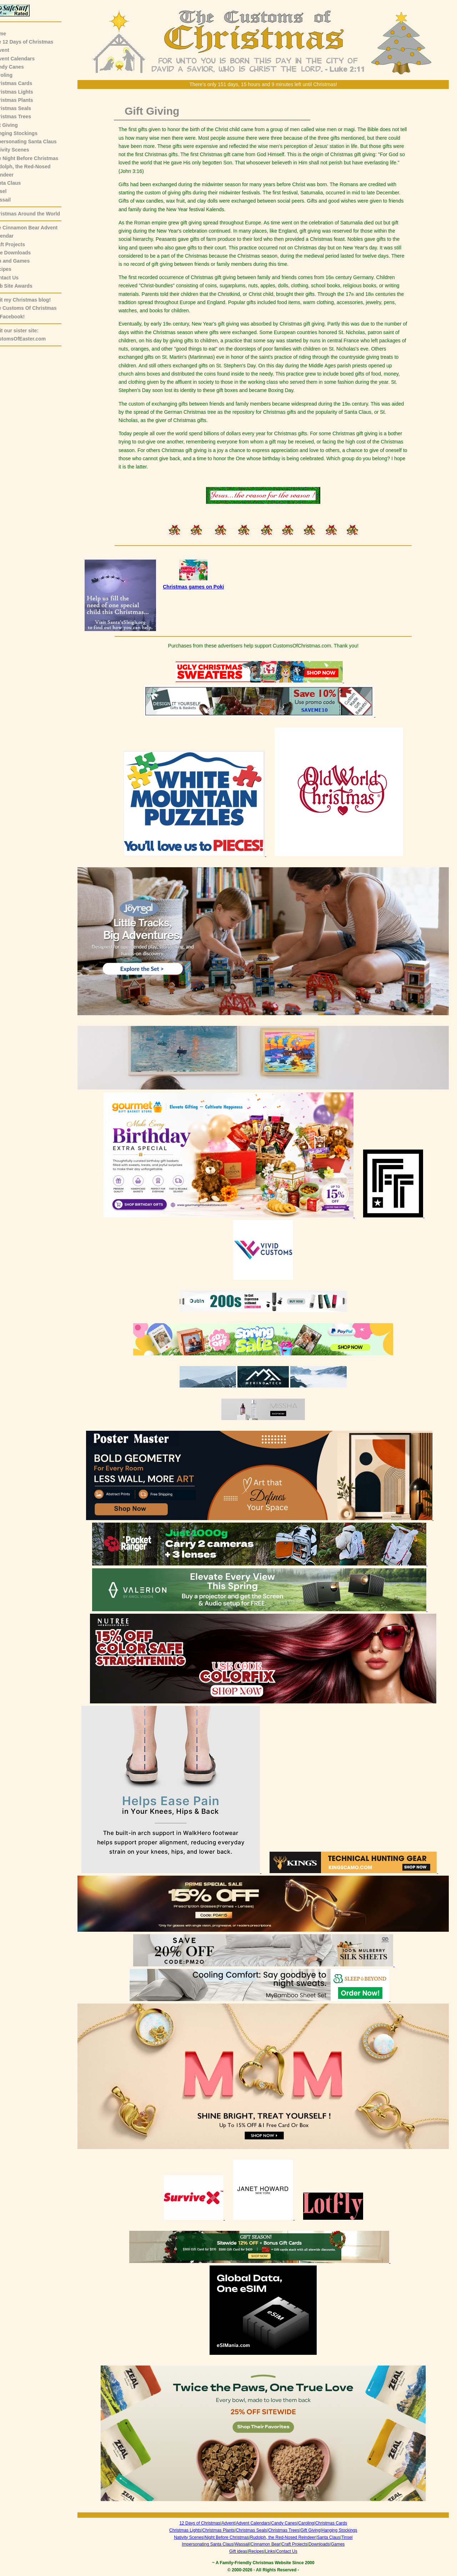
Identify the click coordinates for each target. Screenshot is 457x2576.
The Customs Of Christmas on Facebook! (35, 312)
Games (343, 2544)
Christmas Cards (23, 83)
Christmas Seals (22, 108)
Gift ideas (244, 2551)
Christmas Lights (23, 92)
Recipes (12, 269)
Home (10, 33)
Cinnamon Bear (271, 2544)
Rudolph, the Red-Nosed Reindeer (288, 2537)
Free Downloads (22, 252)
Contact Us (16, 278)
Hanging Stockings (26, 133)
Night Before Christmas (232, 2537)
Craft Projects (19, 244)
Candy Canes (19, 67)
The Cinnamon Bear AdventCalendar (36, 232)
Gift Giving (16, 125)
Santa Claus (17, 183)
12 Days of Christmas (205, 2523)
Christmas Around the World (37, 214)
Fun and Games (22, 261)
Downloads (324, 2544)
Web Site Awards (23, 286)
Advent (11, 50)
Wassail (12, 200)
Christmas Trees (22, 116)
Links (275, 2551)
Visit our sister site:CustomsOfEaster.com (30, 335)
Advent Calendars (24, 58)
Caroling (13, 75)
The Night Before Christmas (36, 158)
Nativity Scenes (21, 150)
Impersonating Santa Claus (35, 141)
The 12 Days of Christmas (33, 42)
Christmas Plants (23, 100)
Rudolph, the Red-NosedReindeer (32, 171)
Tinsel (10, 191)
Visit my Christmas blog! (32, 300)
